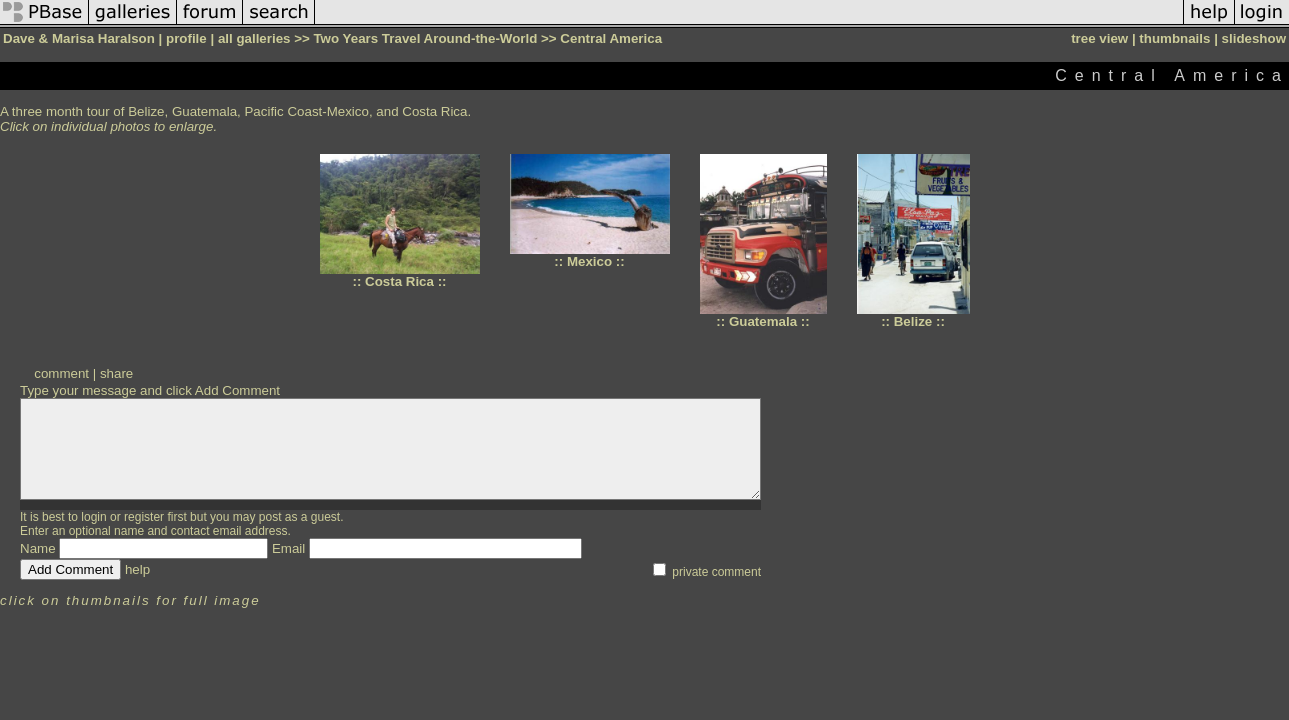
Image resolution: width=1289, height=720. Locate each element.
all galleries (254, 38)
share (116, 373)
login (93, 517)
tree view (1099, 38)
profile (186, 38)
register (144, 517)
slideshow (1254, 38)
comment (61, 373)
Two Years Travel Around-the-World (425, 38)
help (137, 569)
